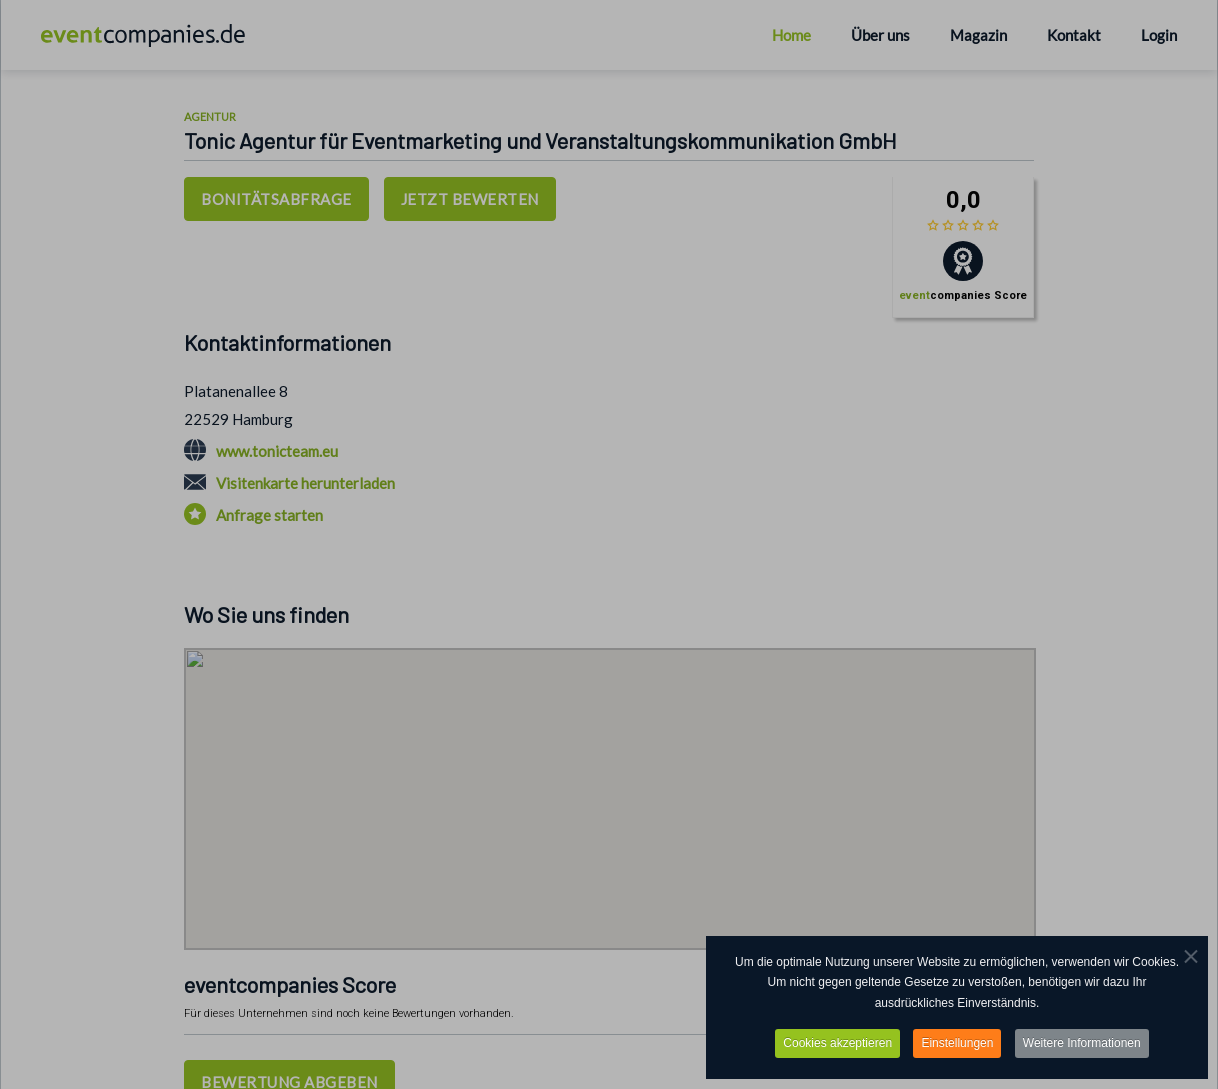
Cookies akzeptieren (837, 1043)
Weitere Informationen (1082, 1043)
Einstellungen (957, 1043)
